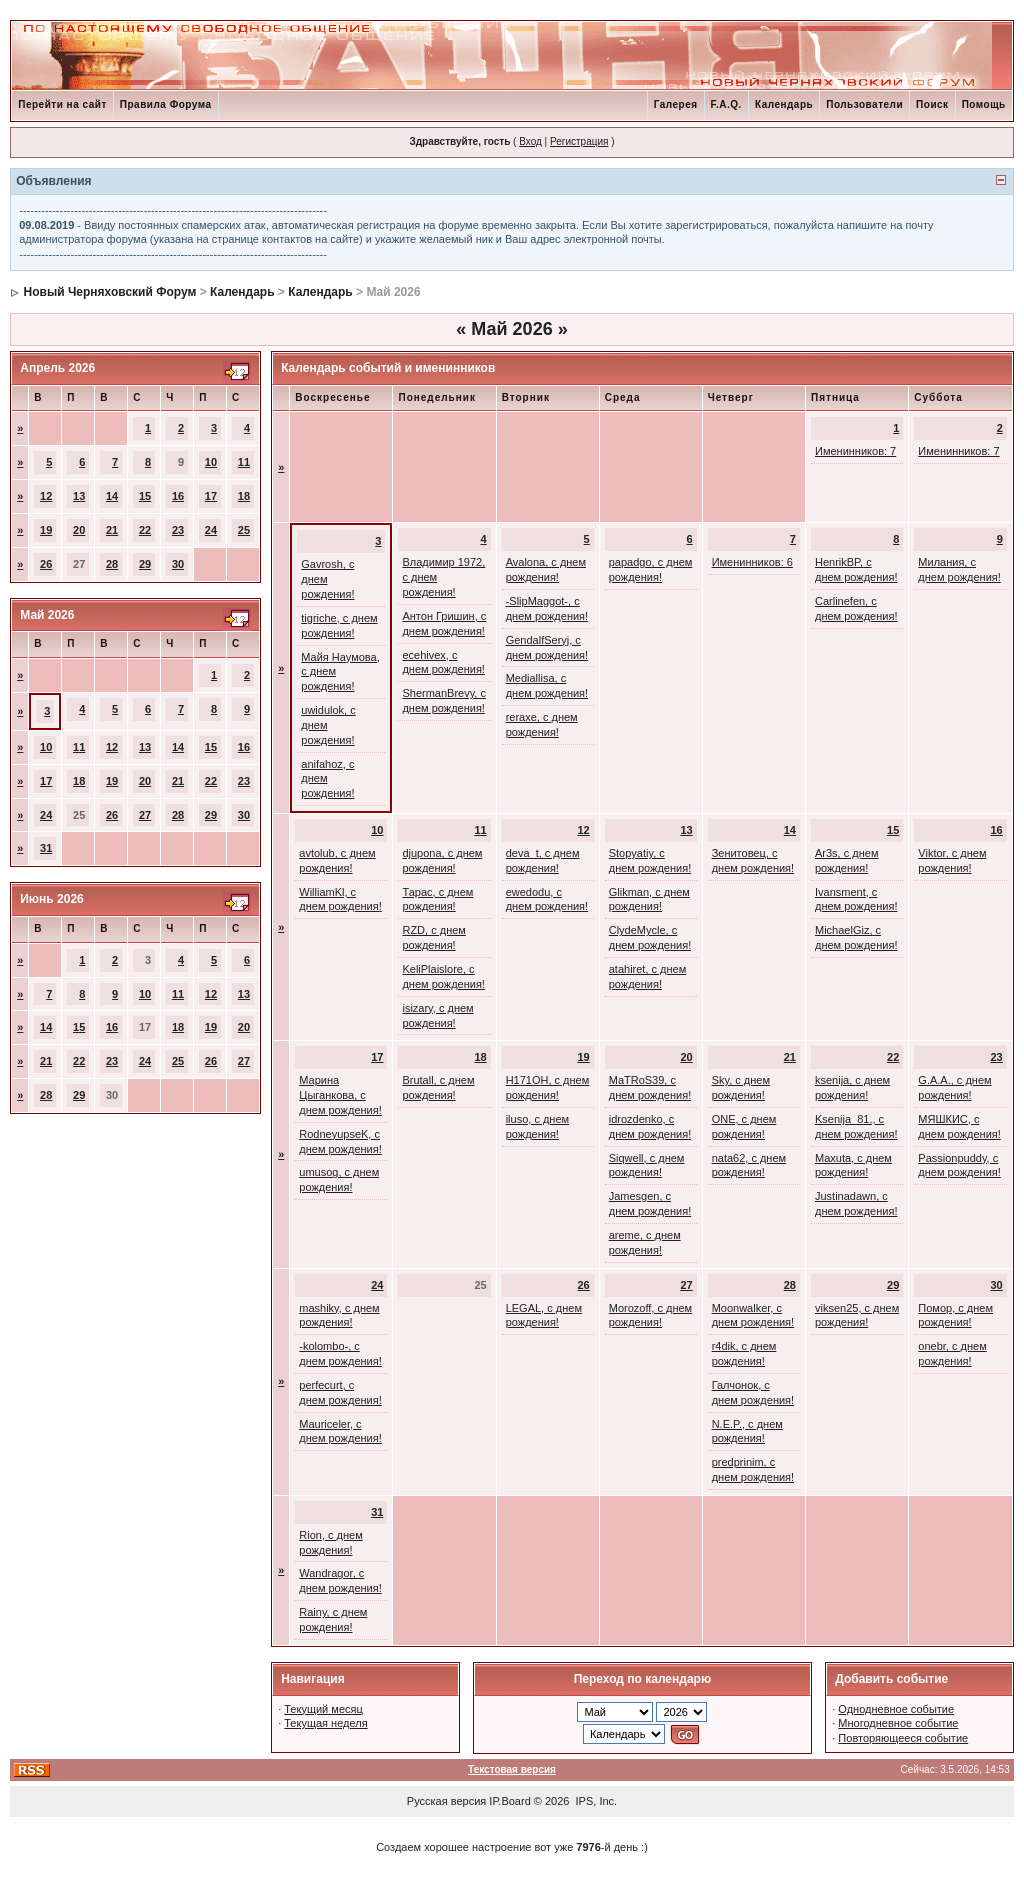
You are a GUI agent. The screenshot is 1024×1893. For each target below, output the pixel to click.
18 (244, 496)
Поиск (932, 104)
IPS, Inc (595, 1801)
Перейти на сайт (62, 104)
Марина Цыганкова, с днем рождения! (340, 1095)
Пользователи (864, 104)
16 (178, 496)
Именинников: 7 (855, 451)
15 (145, 496)
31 (46, 848)
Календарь (784, 104)
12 (46, 496)
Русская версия (446, 1801)
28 (112, 564)
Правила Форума (166, 104)
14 (112, 496)
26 (46, 564)
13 (79, 496)
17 (211, 496)
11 (244, 462)
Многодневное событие (898, 1723)
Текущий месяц (323, 1709)
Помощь (984, 104)
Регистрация (579, 141)
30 (178, 564)
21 (112, 530)
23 (178, 530)
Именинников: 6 (752, 562)
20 (79, 530)
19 (46, 530)
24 (211, 530)
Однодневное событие (896, 1709)
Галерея (676, 104)
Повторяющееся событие (903, 1738)
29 (145, 564)
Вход (530, 141)
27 (145, 815)
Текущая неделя (325, 1723)
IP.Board (509, 1801)
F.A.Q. (726, 104)
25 (244, 530)
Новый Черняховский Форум (110, 292)
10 (211, 462)
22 (145, 530)
